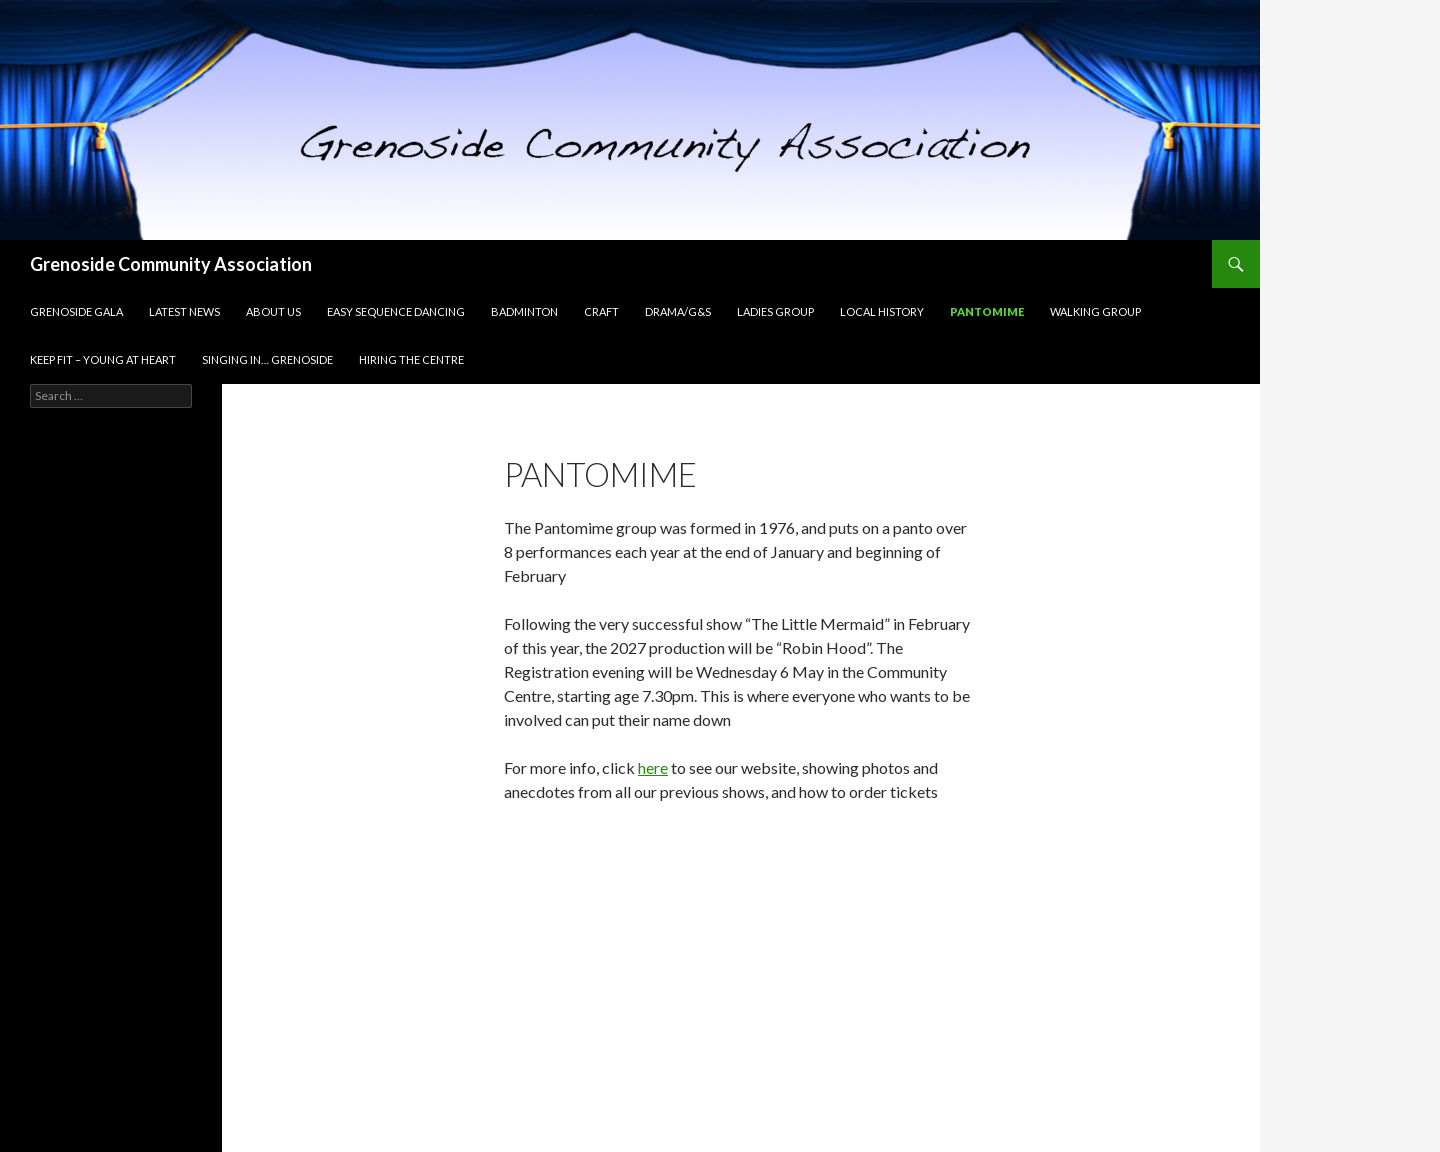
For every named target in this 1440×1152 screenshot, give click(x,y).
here (653, 767)
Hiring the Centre (411, 359)
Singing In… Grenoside (267, 359)
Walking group (1095, 311)
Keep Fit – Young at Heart (103, 359)
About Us (273, 311)
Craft (601, 311)
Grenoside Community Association (171, 264)
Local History (882, 311)
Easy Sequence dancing (396, 311)
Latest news (184, 311)
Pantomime (987, 311)
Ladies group (775, 311)
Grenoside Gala (76, 311)
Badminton (524, 311)
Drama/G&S (678, 311)
